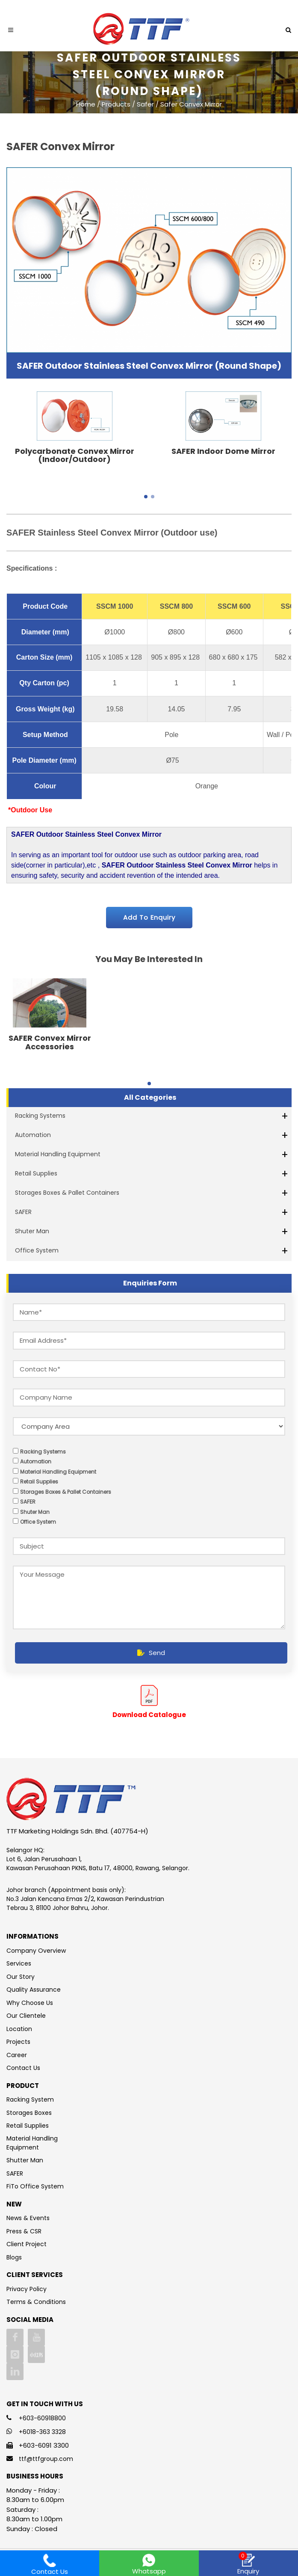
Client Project (26, 2244)
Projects (18, 2041)
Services (18, 1963)
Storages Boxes (29, 2112)
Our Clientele (26, 2015)
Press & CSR (23, 2231)
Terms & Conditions (36, 2302)
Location (19, 2029)
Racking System (30, 2099)
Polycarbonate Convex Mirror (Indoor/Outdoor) (74, 455)
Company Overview (36, 1950)
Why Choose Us (29, 2003)
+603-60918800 (42, 2418)
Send (151, 1652)
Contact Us (23, 2068)
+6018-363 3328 (42, 2432)
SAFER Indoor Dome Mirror (223, 451)
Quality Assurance (33, 1989)
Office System (37, 1250)
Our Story (20, 1976)
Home (85, 104)
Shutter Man (24, 2160)
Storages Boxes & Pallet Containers (67, 1192)
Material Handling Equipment (57, 1154)
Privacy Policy (26, 2289)
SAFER (23, 1212)
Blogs (14, 2257)
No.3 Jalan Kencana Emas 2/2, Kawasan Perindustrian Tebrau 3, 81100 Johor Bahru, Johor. (85, 1903)
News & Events (28, 2218)
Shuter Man (32, 1231)
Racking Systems (40, 1115)
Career (16, 2055)
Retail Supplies (36, 1173)
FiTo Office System (35, 2186)
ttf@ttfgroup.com (46, 2459)
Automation (33, 1135)
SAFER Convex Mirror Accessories (50, 1042)
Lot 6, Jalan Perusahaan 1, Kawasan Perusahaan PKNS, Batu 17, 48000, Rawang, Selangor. (97, 1863)
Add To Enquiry (149, 917)
